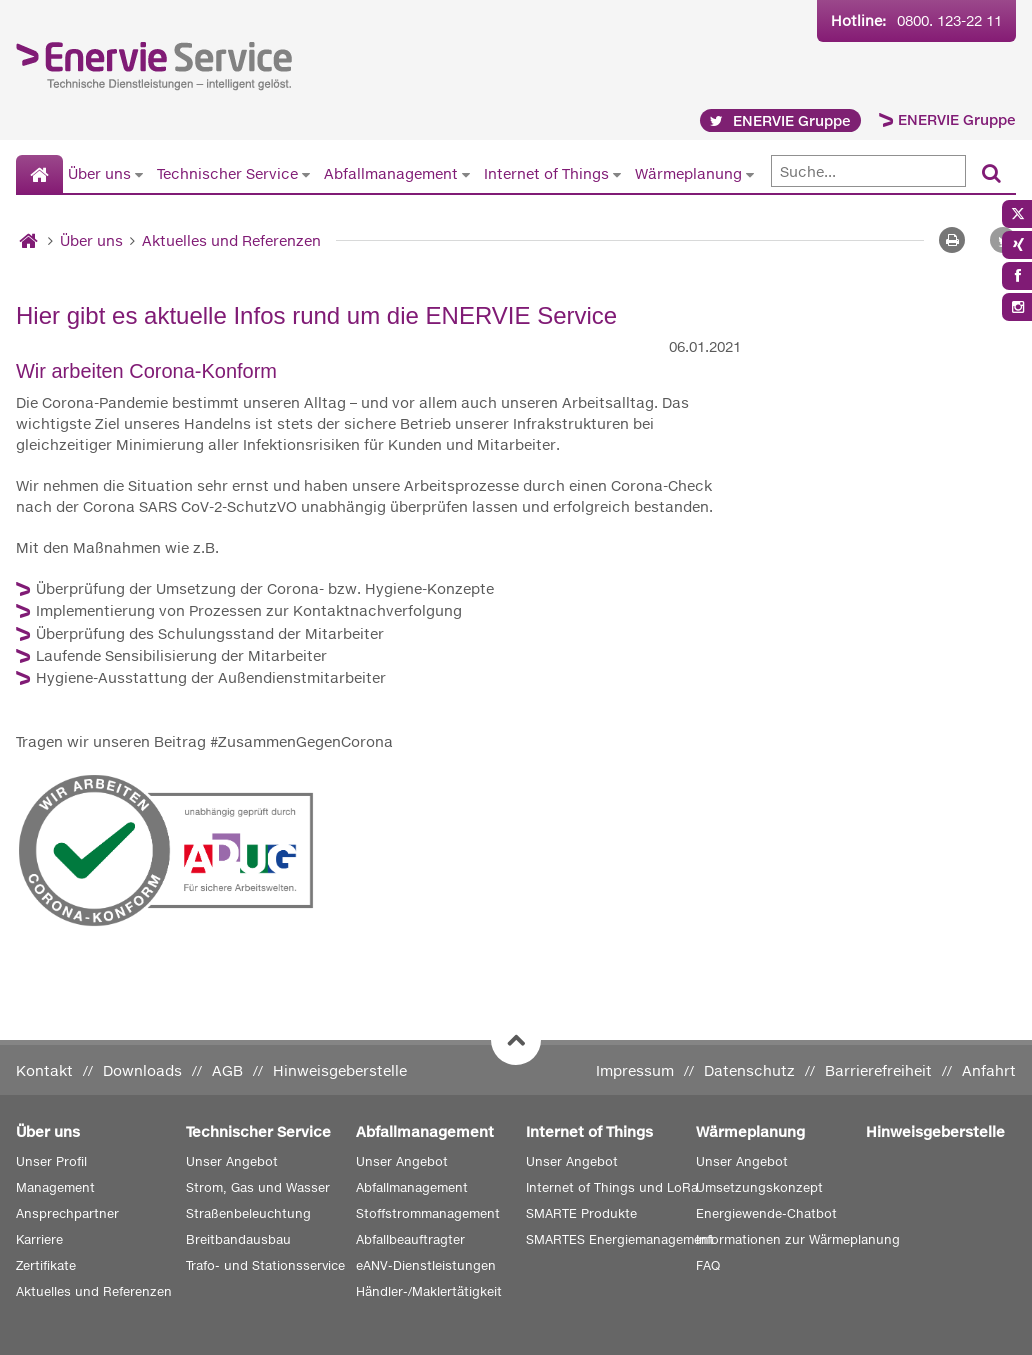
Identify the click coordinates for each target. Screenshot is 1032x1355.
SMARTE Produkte (581, 1213)
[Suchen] (991, 174)
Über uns (99, 173)
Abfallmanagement (391, 173)
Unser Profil (51, 1161)
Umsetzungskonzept (759, 1187)
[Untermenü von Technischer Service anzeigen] (306, 174)
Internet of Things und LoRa (612, 1187)
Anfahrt (989, 1070)
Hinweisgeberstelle (340, 1070)
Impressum (635, 1070)
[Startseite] (39, 175)
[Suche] (868, 171)
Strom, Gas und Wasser (258, 1187)
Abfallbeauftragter (410, 1239)
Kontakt (44, 1070)
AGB (227, 1070)
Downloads (142, 1070)
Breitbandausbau (238, 1239)
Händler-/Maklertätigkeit (429, 1291)
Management (55, 1187)
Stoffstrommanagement (428, 1213)
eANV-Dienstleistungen (426, 1265)
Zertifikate (46, 1265)
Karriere (39, 1239)
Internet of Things (546, 173)
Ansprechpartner (67, 1213)
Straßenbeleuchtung (248, 1213)
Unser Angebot (232, 1161)
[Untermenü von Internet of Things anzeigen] (617, 174)
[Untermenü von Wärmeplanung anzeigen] (750, 174)
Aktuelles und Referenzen (231, 240)
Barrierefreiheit (878, 1070)
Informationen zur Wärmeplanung (798, 1239)
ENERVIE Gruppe (957, 119)
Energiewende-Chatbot (766, 1213)
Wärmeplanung (688, 173)
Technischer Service (227, 173)
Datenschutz (749, 1070)
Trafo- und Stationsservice (265, 1265)
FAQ (708, 1265)
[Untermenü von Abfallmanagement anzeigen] (466, 174)
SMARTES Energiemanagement (620, 1239)
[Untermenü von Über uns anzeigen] (139, 174)
